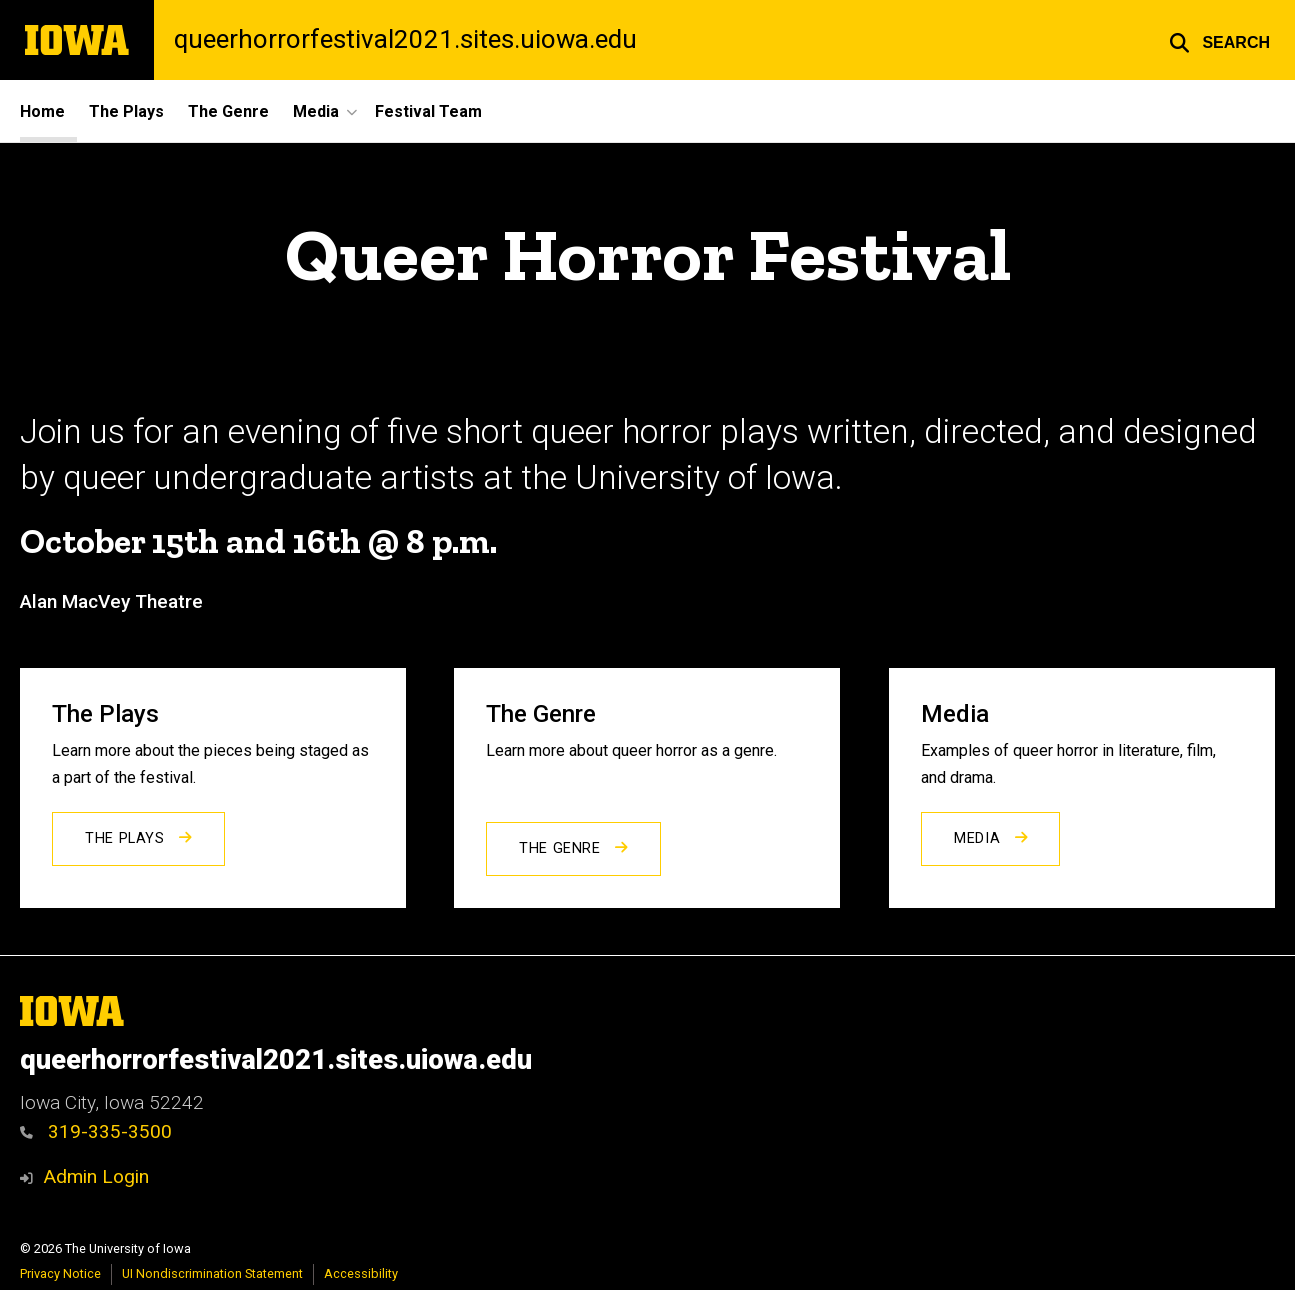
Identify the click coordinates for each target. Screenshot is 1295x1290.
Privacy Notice (60, 1273)
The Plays (126, 111)
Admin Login (96, 1176)
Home (42, 111)
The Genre (228, 111)
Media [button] (316, 111)
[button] (1219, 40)
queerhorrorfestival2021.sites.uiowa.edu (405, 40)
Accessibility (361, 1273)
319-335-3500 (96, 1131)
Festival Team (428, 111)
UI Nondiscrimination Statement (212, 1273)
